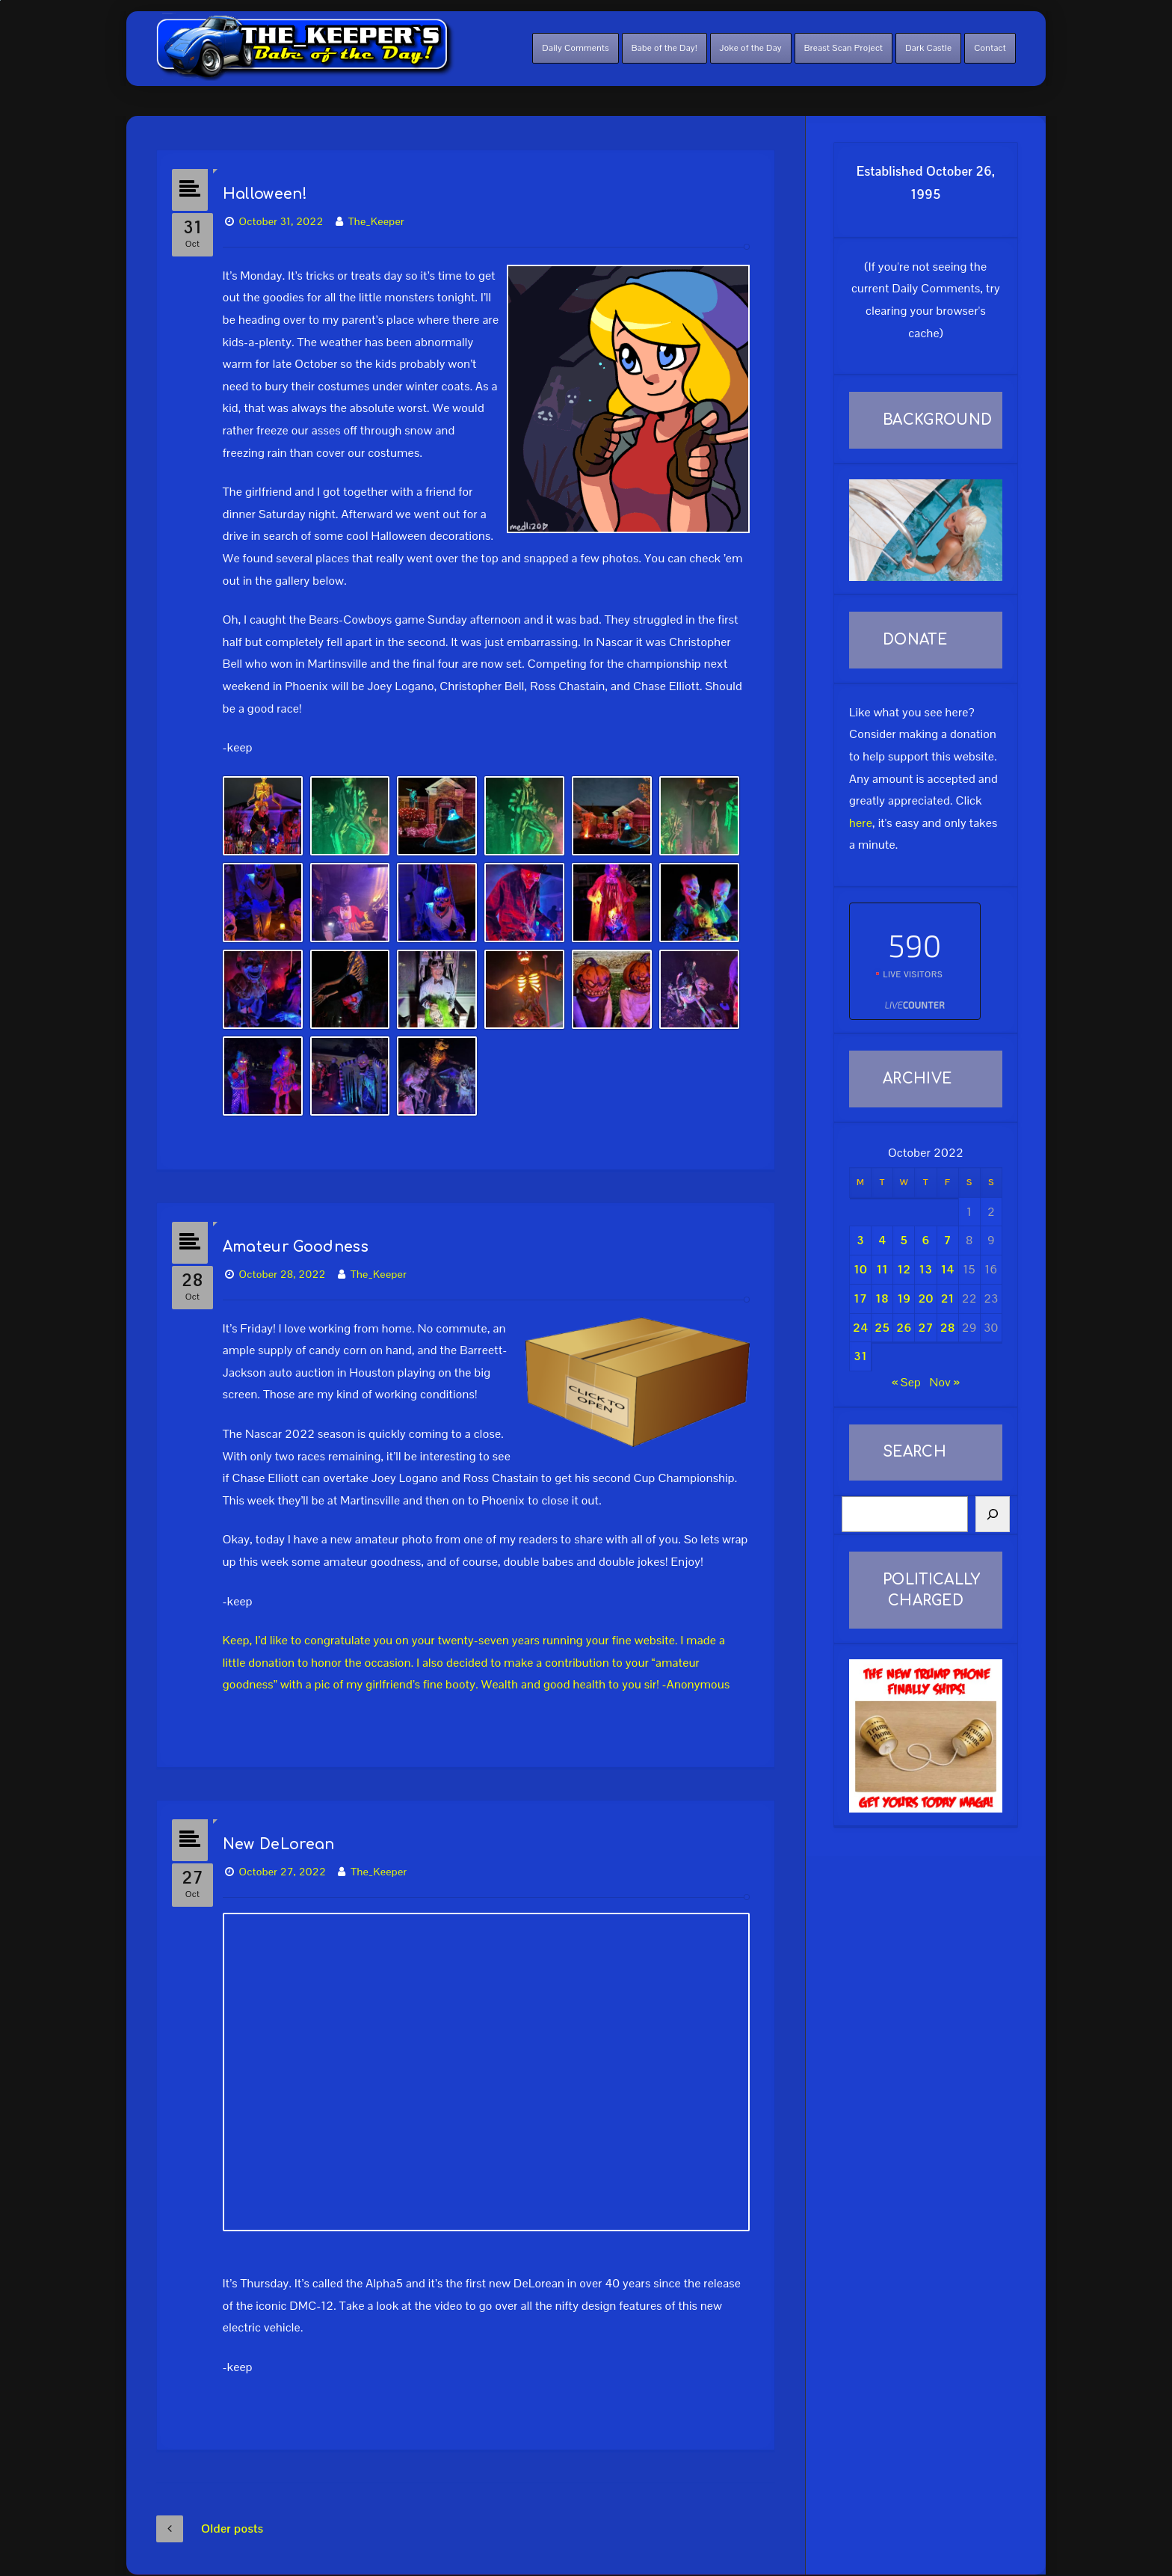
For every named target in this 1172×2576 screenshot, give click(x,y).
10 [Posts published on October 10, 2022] (860, 1269)
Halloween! (274, 186)
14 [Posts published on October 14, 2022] (947, 1269)
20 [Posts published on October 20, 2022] (926, 1298)
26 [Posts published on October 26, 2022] (903, 1327)
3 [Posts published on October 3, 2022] (860, 1240)
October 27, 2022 (291, 1849)
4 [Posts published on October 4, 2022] (882, 1240)
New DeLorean (288, 1822)
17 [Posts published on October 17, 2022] (860, 1298)
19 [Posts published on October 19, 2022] (903, 1298)
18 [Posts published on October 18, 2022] (882, 1298)
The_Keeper (385, 214)
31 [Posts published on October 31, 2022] (860, 1356)
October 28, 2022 (291, 1259)
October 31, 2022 (290, 214)
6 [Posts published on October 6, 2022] (925, 1240)
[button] (271, 808)
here (860, 823)
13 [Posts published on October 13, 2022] (926, 1269)
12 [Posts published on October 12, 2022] (903, 1269)
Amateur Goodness (304, 1232)
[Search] (992, 1514)
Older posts (209, 2500)
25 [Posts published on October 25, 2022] (882, 1327)
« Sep (906, 1382)
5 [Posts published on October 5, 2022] (903, 1240)
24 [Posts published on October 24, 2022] (860, 1327)
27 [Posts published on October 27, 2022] (926, 1327)
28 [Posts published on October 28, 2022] (947, 1327)
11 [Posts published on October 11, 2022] (882, 1269)
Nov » (944, 1382)
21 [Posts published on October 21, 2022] (947, 1298)
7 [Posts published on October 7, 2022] (948, 1240)
